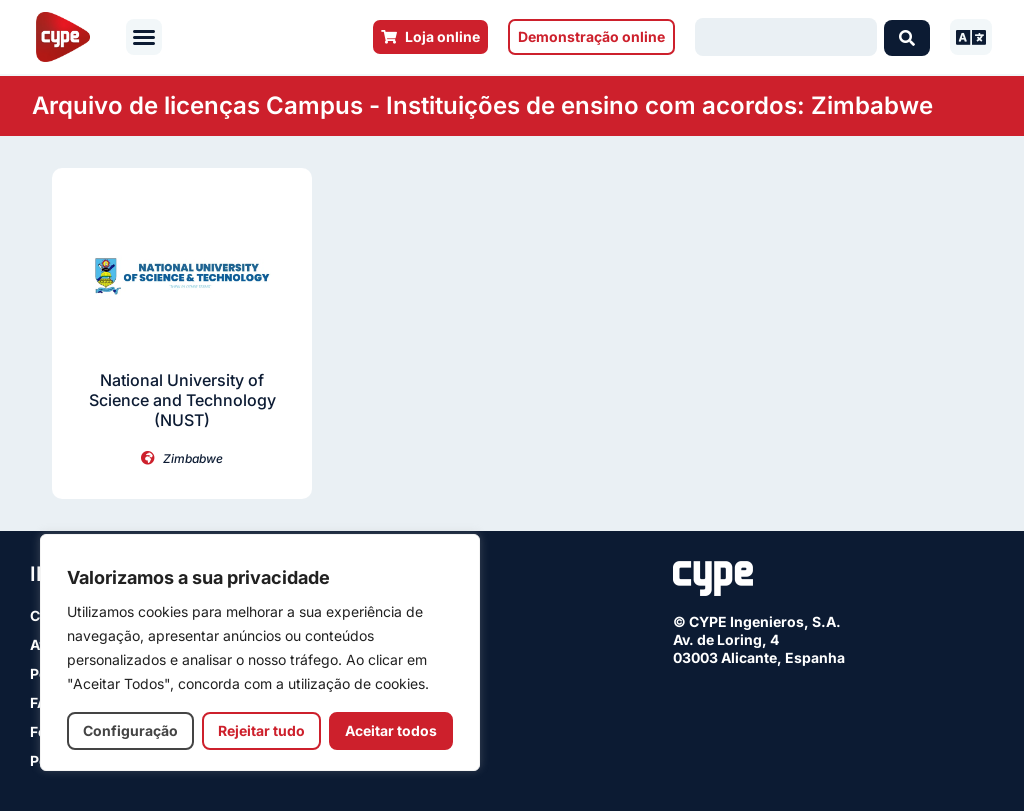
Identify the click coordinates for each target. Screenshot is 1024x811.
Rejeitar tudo (261, 730)
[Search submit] (907, 37)
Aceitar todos (391, 730)
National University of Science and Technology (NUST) (182, 400)
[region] (260, 652)
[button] (144, 37)
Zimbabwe (193, 458)
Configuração (130, 730)
